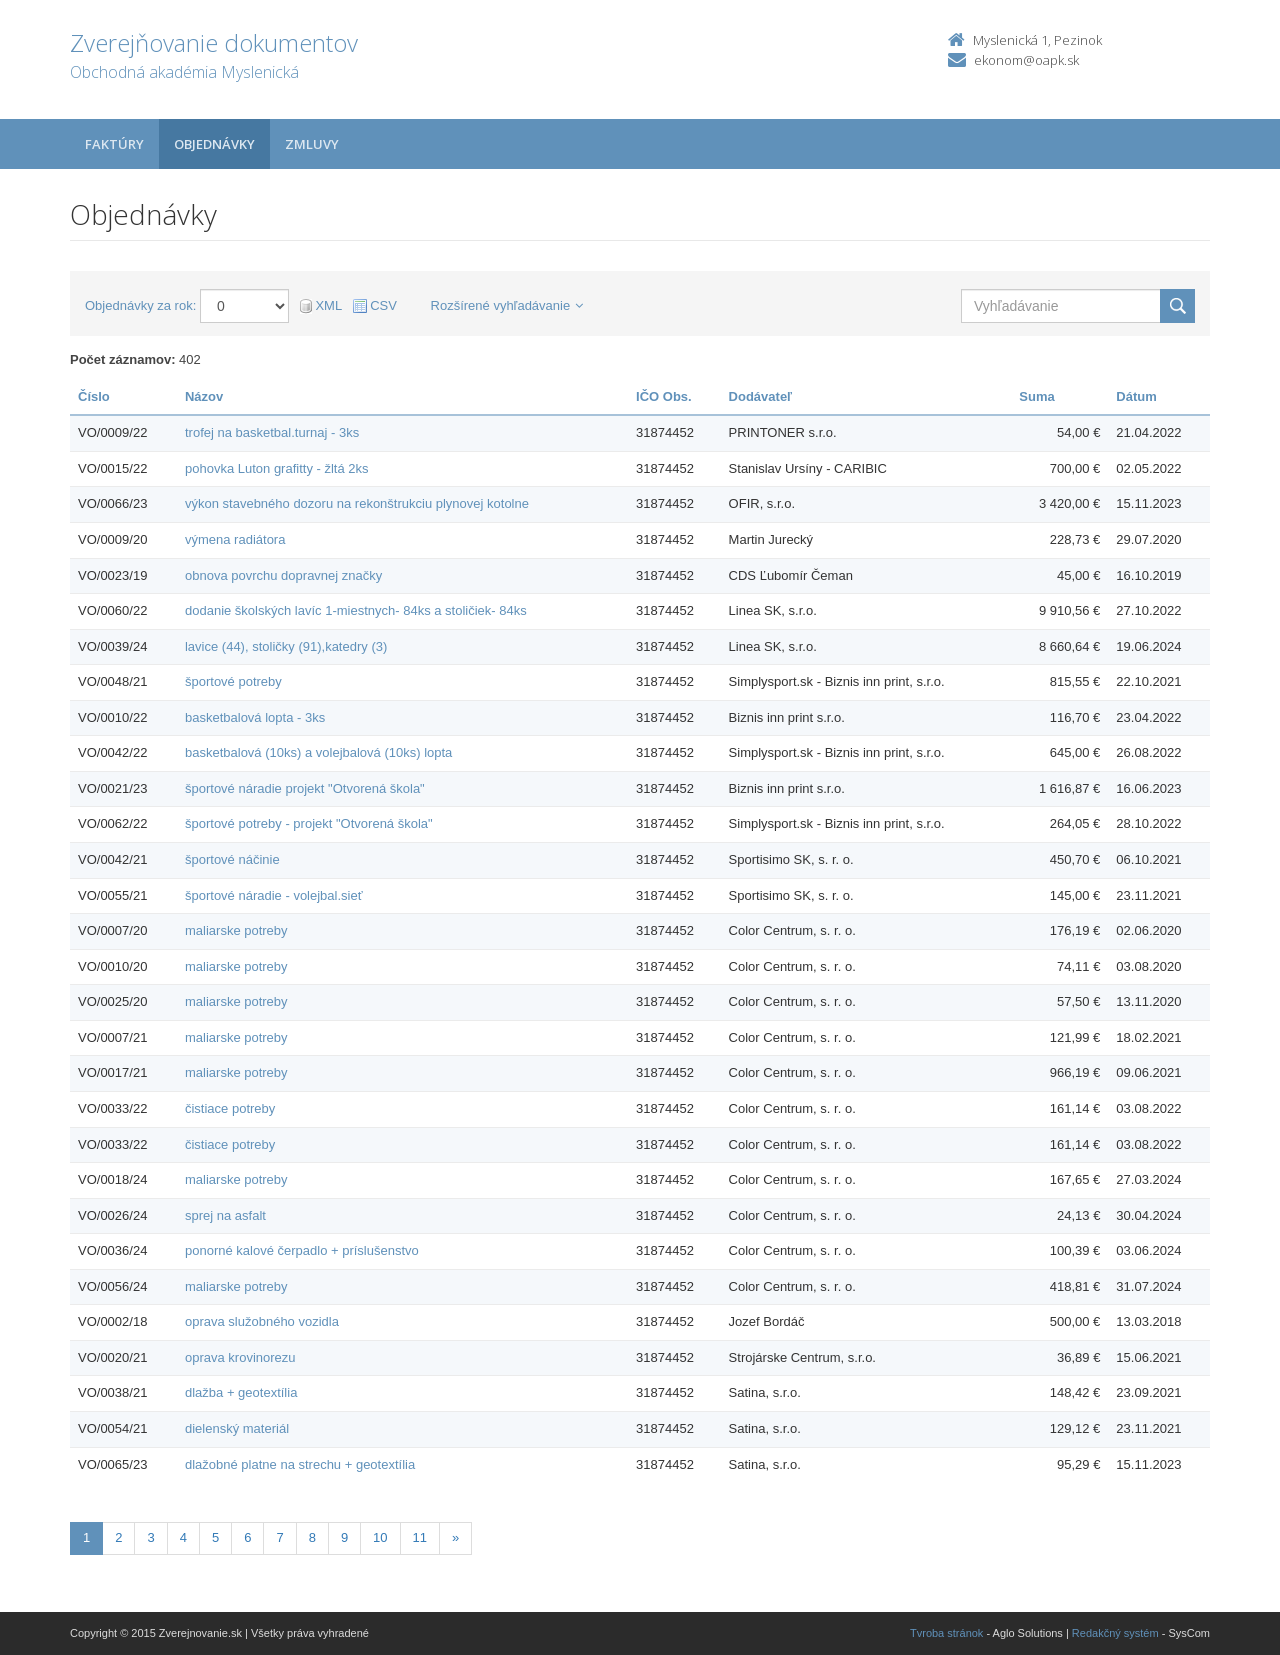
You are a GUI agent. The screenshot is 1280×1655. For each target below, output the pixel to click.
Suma (1036, 396)
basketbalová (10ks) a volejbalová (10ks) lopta (318, 752)
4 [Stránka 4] (183, 1537)
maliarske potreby (236, 930)
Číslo (94, 396)
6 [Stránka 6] (247, 1537)
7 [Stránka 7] (279, 1537)
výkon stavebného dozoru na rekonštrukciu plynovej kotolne (357, 503)
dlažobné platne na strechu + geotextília (300, 1464)
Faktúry (114, 144)
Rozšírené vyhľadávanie (507, 305)
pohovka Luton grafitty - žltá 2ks (277, 468)
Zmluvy (312, 144)
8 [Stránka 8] (312, 1537)
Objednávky (214, 144)
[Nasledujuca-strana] (455, 1538)
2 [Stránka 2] (118, 1537)
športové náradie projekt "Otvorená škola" (305, 788)
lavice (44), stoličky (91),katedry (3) (286, 646)
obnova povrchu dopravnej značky (283, 575)
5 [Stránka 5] (215, 1537)
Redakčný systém (1115, 1633)
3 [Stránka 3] (150, 1537)
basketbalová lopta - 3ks (255, 717)
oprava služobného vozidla (262, 1321)
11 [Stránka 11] (420, 1537)
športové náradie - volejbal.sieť (274, 895)
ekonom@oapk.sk (1026, 60)
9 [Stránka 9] (344, 1537)
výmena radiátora (235, 539)
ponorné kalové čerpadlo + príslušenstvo (302, 1250)
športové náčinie (232, 859)
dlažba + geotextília (241, 1392)
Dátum (1136, 396)
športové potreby (233, 681)
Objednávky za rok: (140, 305)
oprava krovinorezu (240, 1357)
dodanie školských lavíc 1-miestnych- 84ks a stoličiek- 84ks (356, 610)
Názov (204, 396)
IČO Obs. (664, 396)
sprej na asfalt (225, 1215)
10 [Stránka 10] (380, 1537)
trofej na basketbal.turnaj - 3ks (272, 432)
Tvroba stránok (946, 1633)
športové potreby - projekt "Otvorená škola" (309, 823)
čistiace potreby (230, 1108)
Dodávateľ (761, 396)
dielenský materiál (237, 1428)
